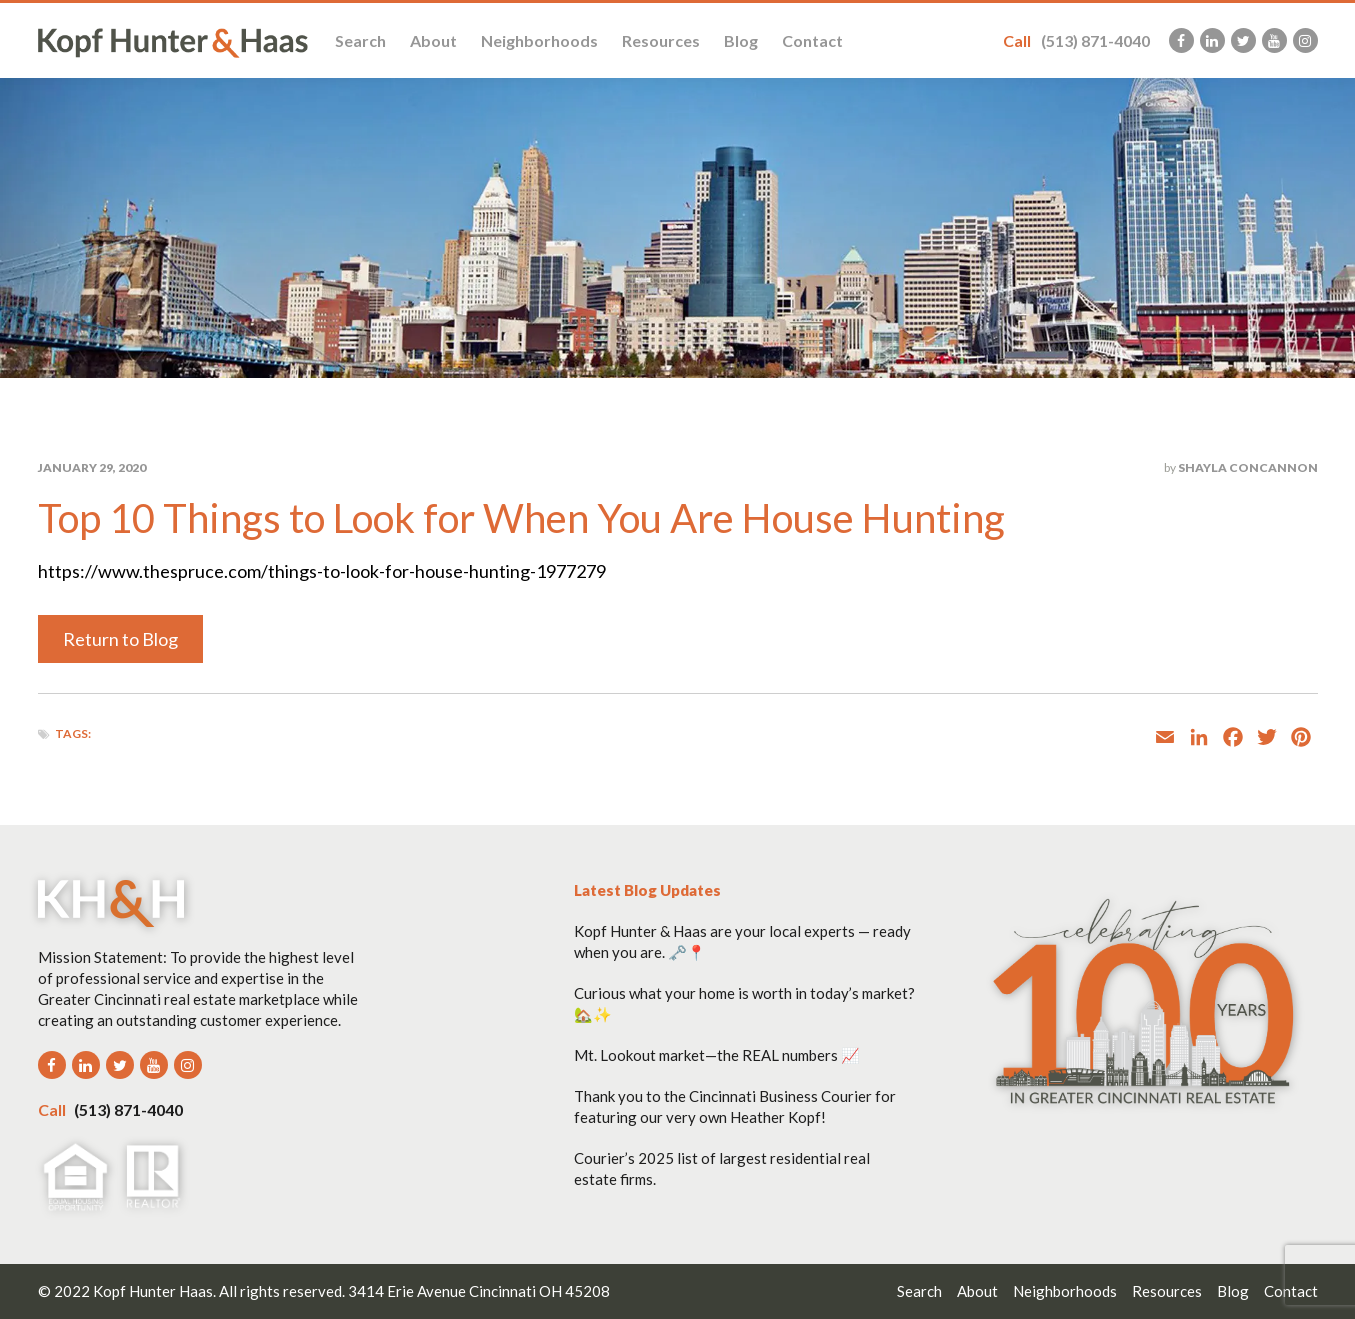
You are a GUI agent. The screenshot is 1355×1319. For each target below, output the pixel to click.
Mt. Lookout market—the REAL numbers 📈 (717, 1055)
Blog (741, 40)
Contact (812, 40)
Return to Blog (120, 639)
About (433, 40)
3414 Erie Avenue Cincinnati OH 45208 (479, 1291)
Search (360, 40)
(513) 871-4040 (1076, 40)
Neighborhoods (539, 40)
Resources (661, 40)
